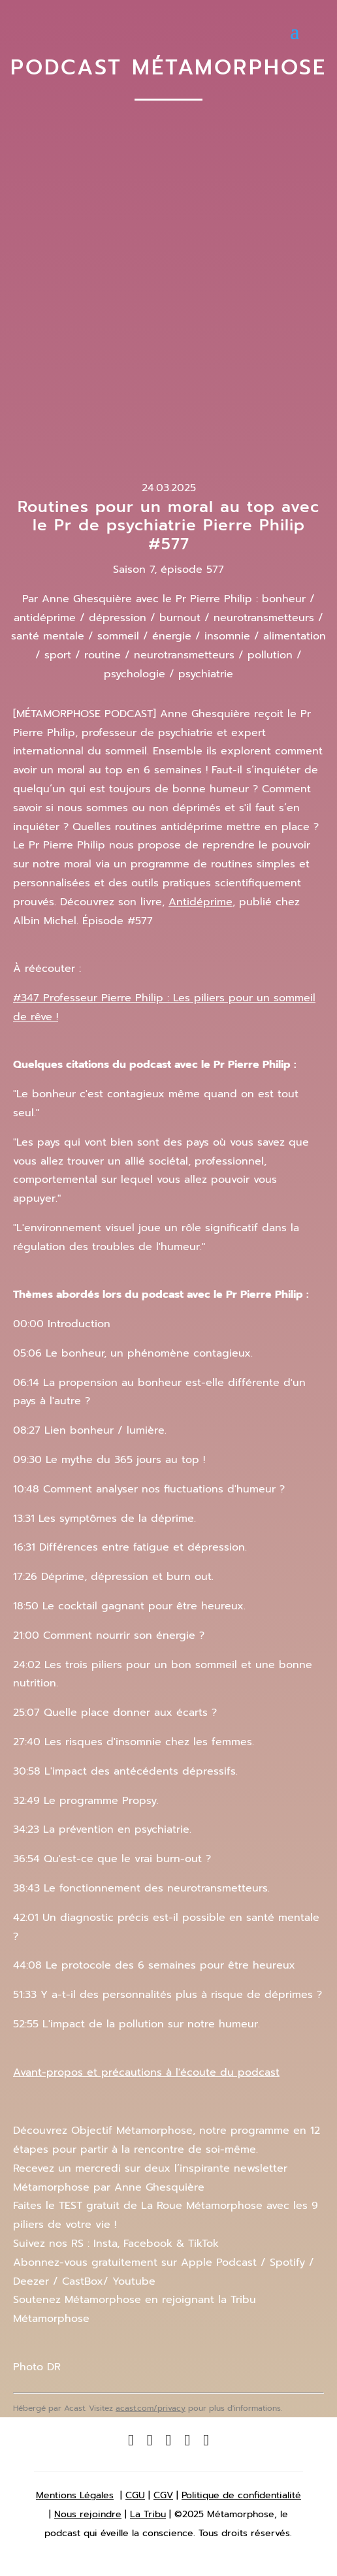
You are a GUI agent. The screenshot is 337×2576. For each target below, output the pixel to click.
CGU (135, 2495)
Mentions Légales (75, 2495)
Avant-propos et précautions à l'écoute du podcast (146, 2072)
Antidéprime (200, 902)
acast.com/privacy (150, 2408)
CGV (163, 2495)
